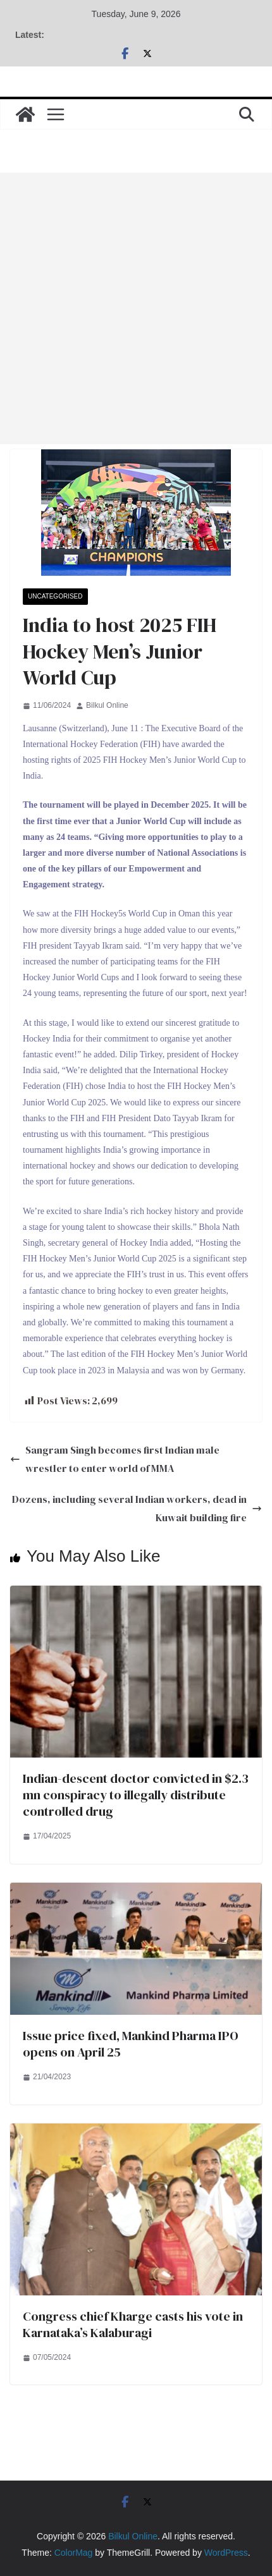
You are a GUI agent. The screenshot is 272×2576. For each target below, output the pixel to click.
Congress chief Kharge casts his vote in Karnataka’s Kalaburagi (133, 2324)
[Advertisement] (136, 308)
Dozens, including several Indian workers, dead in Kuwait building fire (137, 1508)
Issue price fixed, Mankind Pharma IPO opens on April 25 (130, 2044)
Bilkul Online (107, 705)
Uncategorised (55, 596)
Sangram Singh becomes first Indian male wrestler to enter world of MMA (114, 1459)
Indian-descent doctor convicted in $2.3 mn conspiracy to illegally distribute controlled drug (136, 1795)
